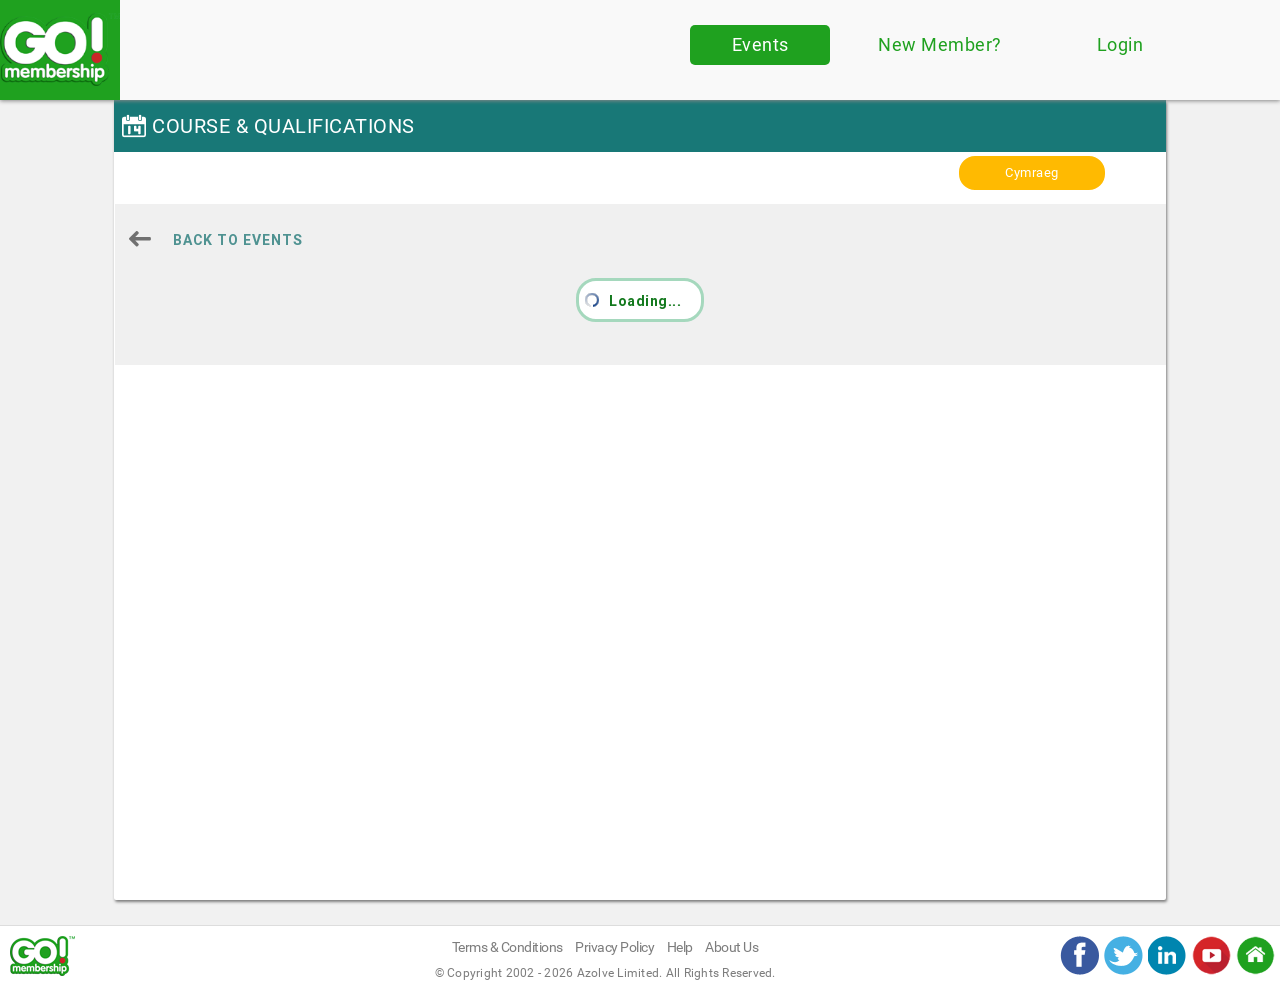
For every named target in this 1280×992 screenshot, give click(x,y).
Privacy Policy (614, 947)
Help (680, 947)
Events (760, 44)
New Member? (940, 44)
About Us (731, 947)
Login (1120, 44)
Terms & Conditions (507, 947)
